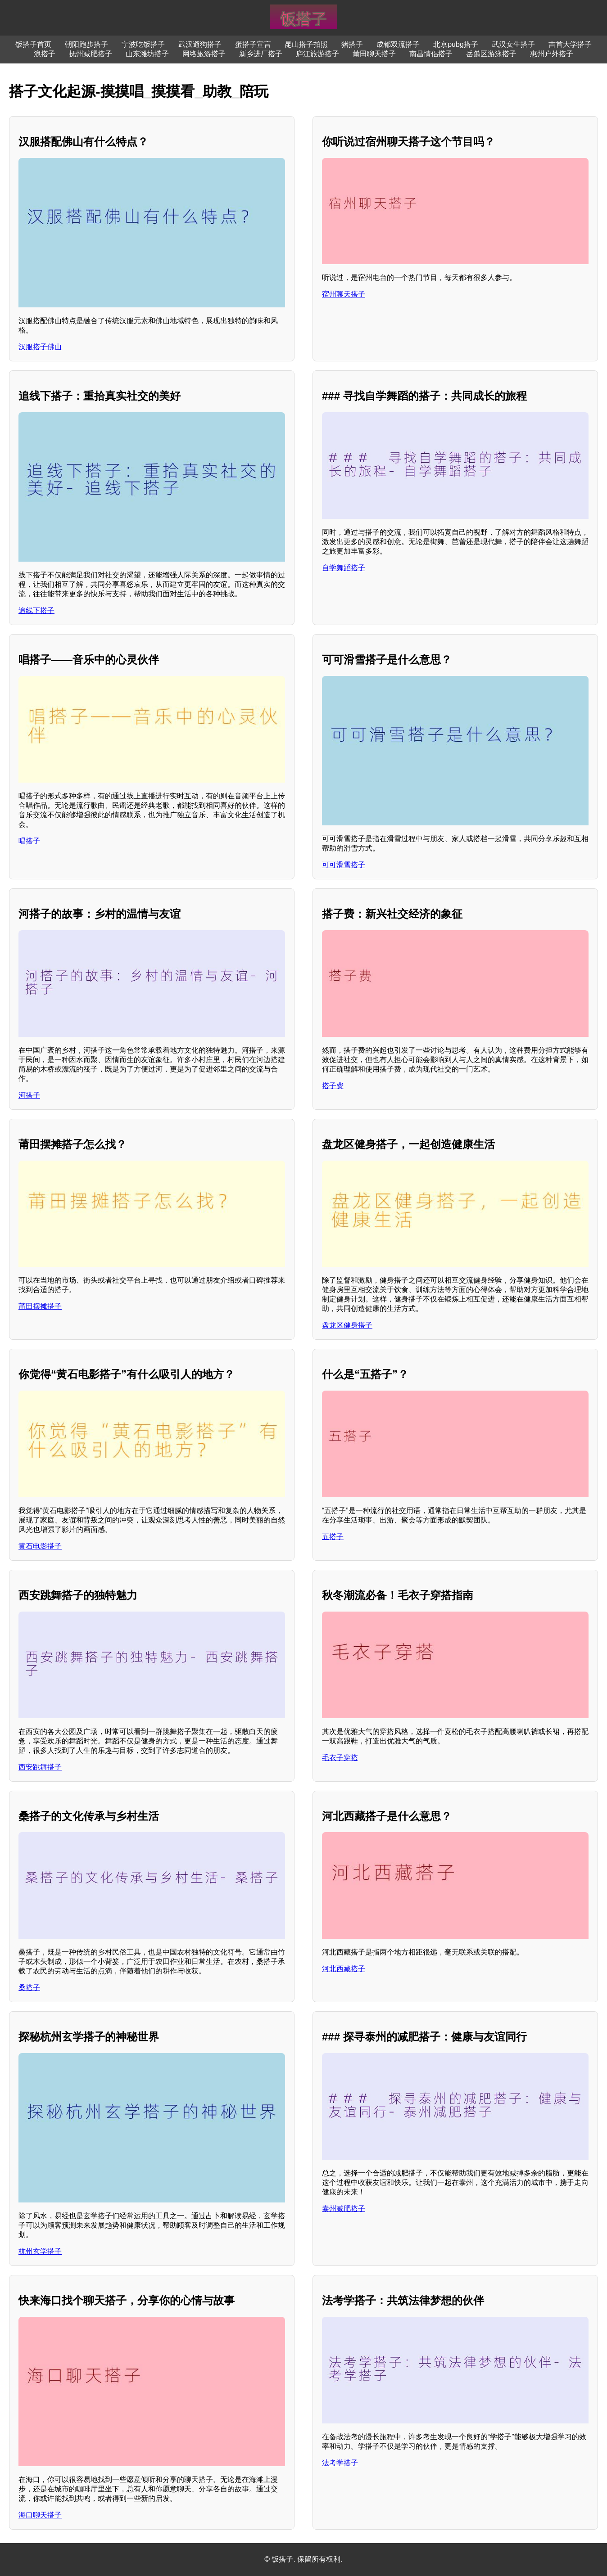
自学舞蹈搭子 (343, 568)
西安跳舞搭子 (40, 1767)
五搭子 (333, 1536)
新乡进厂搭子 (260, 54)
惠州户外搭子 (551, 54)
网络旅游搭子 (204, 54)
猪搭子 (352, 44)
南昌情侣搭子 (431, 54)
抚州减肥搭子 (90, 54)
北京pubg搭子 (455, 44)
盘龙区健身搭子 (347, 1325)
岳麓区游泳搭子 (491, 54)
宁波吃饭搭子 (143, 44)
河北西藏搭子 (343, 1969)
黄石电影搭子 (40, 1546)
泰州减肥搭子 (343, 2208)
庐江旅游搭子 (317, 54)
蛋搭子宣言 (253, 44)
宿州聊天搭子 (343, 294)
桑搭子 (29, 1987)
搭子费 (333, 1086)
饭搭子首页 (33, 44)
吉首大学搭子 (570, 44)
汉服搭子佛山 (40, 347)
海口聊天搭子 (40, 2515)
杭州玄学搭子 (40, 2251)
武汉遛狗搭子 (200, 44)
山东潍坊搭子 (147, 54)
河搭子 (29, 1095)
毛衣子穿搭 (340, 1757)
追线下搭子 (36, 610)
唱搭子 (29, 841)
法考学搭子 (340, 2463)
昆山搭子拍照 (306, 44)
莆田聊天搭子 (374, 54)
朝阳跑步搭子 (86, 44)
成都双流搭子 (398, 44)
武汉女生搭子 (513, 44)
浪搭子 (44, 54)
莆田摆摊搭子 (40, 1306)
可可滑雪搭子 (343, 865)
